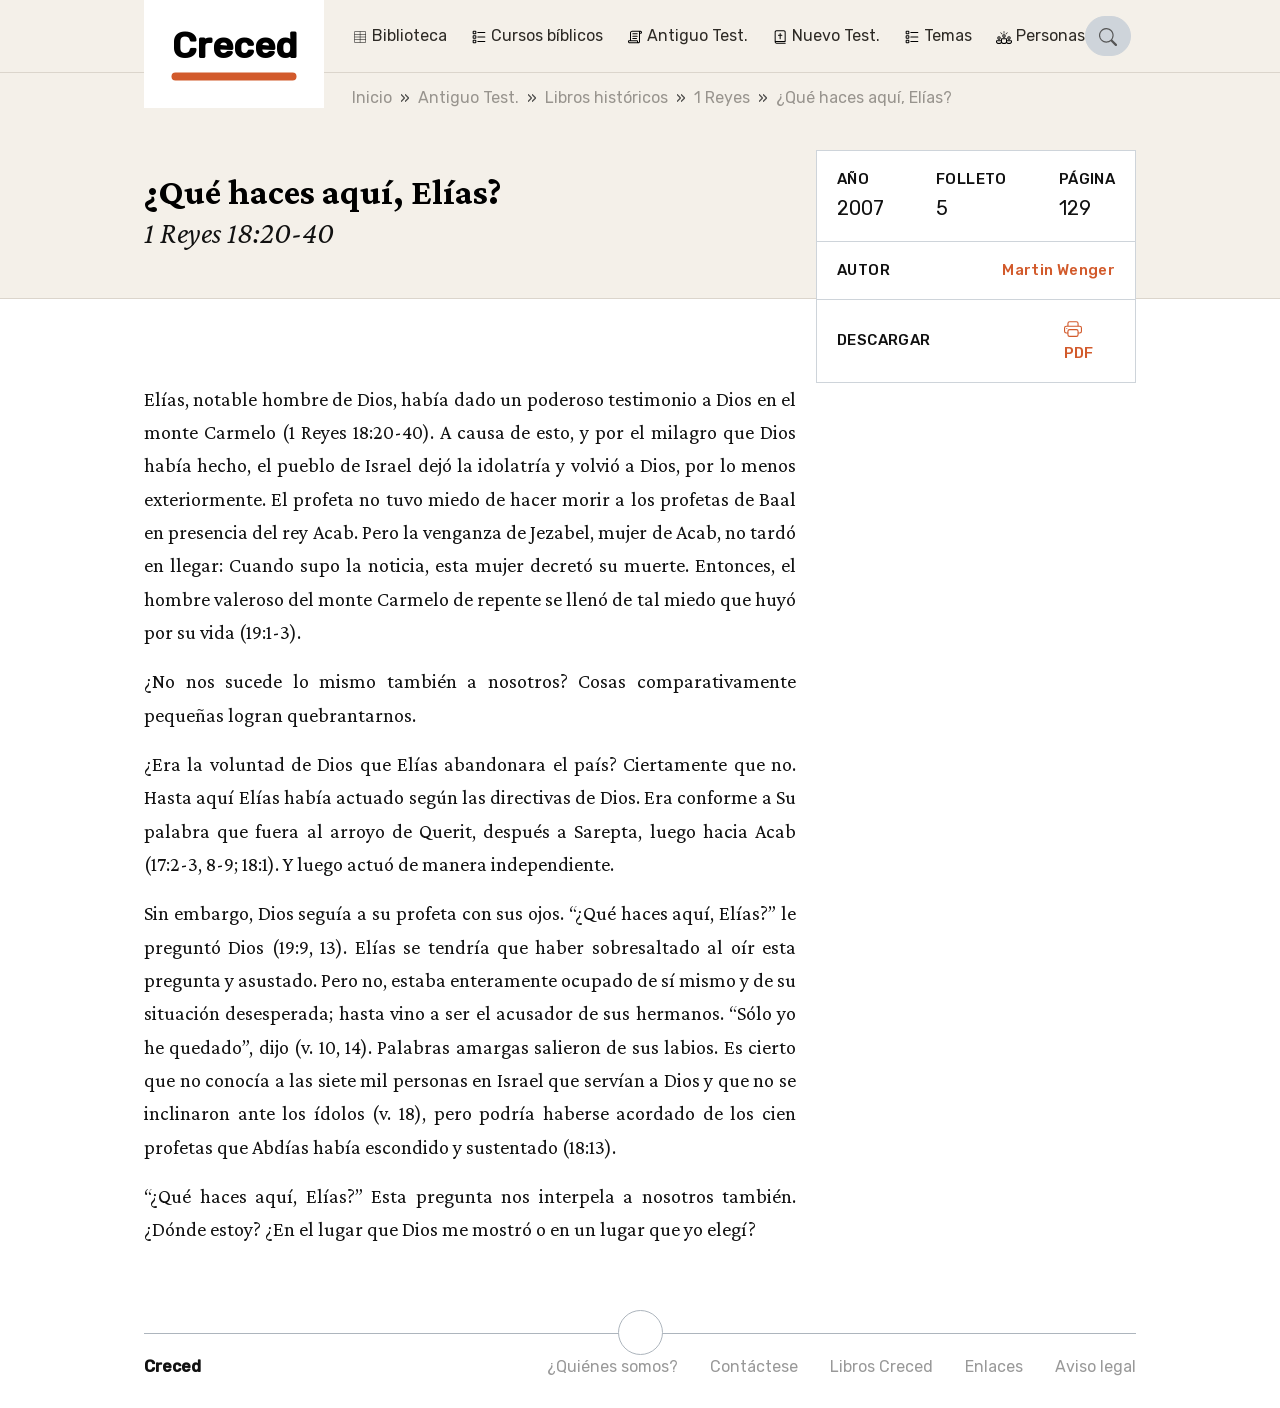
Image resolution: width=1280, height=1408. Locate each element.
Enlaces (994, 1366)
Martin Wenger (1058, 270)
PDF (1079, 341)
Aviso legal (1095, 1366)
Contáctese (754, 1366)
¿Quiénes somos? (612, 1366)
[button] (1108, 36)
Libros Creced (881, 1366)
